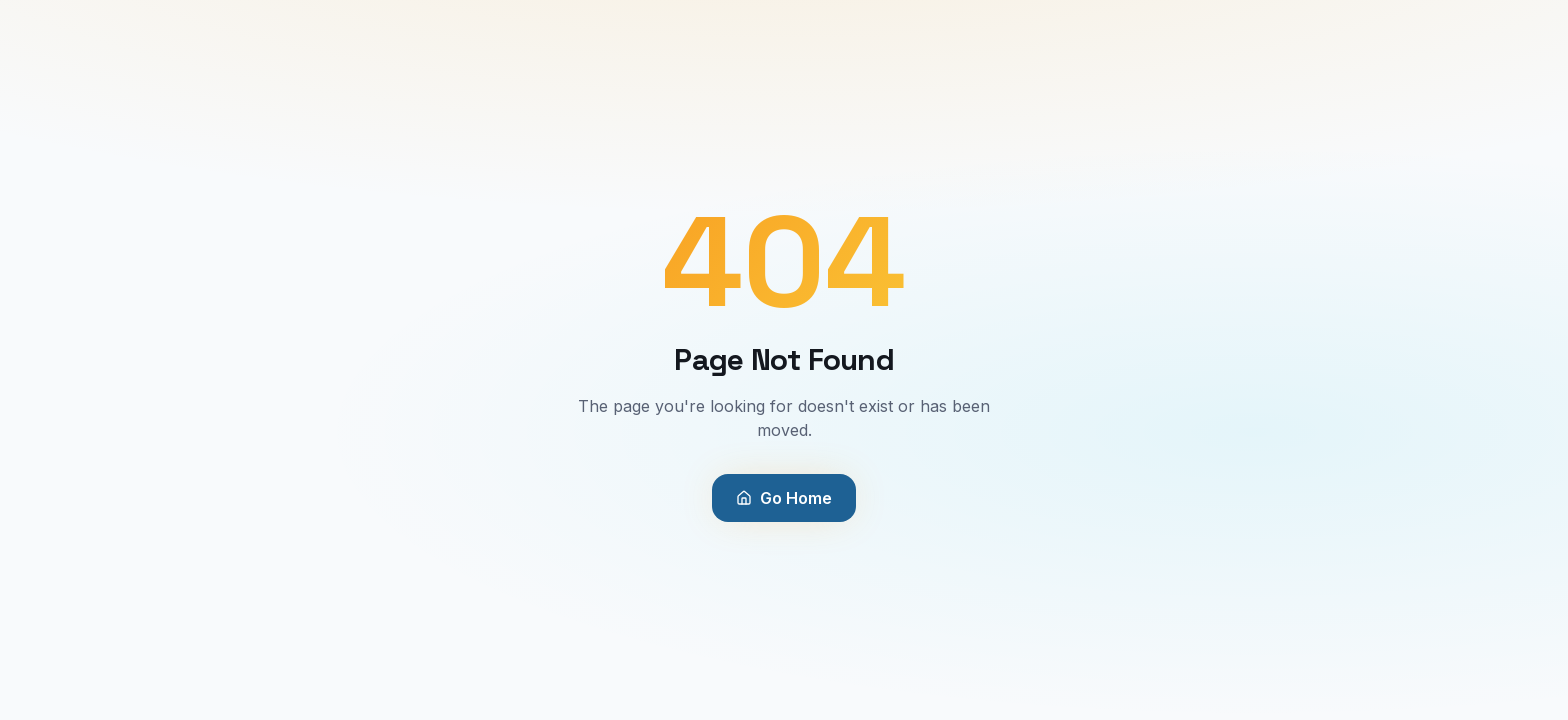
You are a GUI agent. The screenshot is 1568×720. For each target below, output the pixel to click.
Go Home (784, 498)
